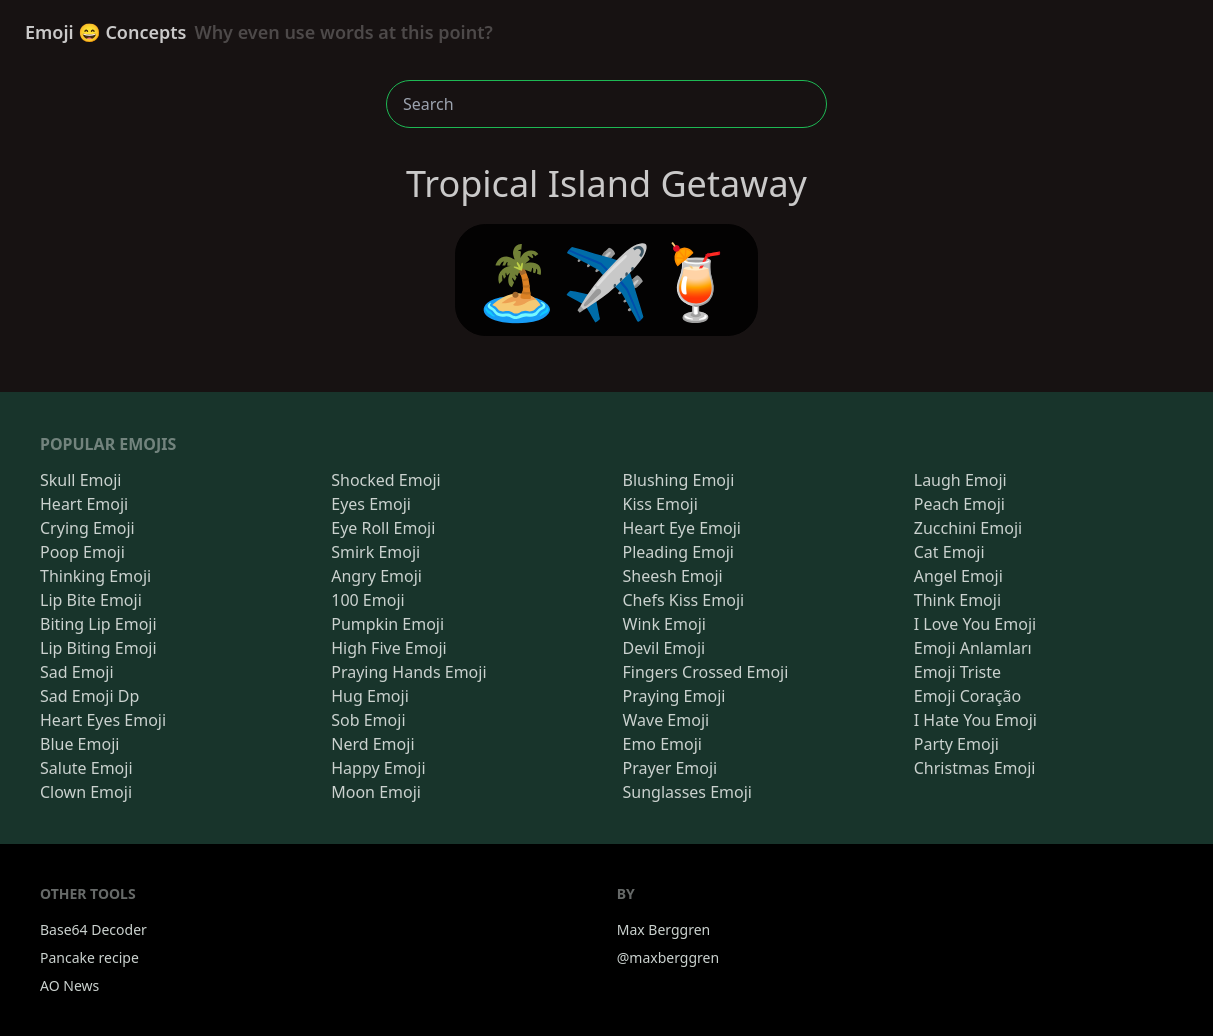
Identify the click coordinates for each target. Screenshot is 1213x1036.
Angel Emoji (958, 576)
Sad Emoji (77, 672)
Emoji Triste (957, 672)
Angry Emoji (376, 576)
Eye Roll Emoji (383, 528)
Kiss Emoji (660, 504)
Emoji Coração (967, 696)
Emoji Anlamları (973, 648)
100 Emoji (367, 600)
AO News (69, 985)
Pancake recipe (89, 957)
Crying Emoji (87, 528)
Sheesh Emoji (673, 576)
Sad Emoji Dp (89, 696)
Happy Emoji (378, 768)
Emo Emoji (663, 744)
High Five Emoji (388, 648)
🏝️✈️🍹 (606, 280)
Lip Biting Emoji (98, 648)
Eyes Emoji (371, 504)
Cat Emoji (949, 552)
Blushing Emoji (679, 480)
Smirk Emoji (375, 552)
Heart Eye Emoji (682, 528)
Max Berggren (664, 929)
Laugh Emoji (960, 480)
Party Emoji (956, 744)
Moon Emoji (376, 792)
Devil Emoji (664, 648)
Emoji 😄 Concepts (259, 32)
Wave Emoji (666, 720)
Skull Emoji (80, 480)
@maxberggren (668, 957)
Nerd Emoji (372, 744)
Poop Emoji (82, 552)
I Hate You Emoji (975, 720)
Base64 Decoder (93, 929)
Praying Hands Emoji (408, 672)
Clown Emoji (86, 792)
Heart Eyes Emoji (103, 720)
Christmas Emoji (975, 768)
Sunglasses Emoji (687, 792)
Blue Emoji (79, 744)
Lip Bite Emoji (91, 600)
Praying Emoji (674, 696)
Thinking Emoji (95, 576)
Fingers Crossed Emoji (706, 672)
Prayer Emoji (670, 768)
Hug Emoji (370, 696)
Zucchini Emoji (968, 528)
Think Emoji (957, 600)
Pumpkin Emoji (387, 624)
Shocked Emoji (385, 480)
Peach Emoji (959, 504)
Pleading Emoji (678, 552)
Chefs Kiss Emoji (684, 600)
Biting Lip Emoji (98, 624)
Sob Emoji (368, 720)
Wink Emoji (664, 624)
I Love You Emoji (975, 624)
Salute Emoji (86, 768)
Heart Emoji (84, 504)
